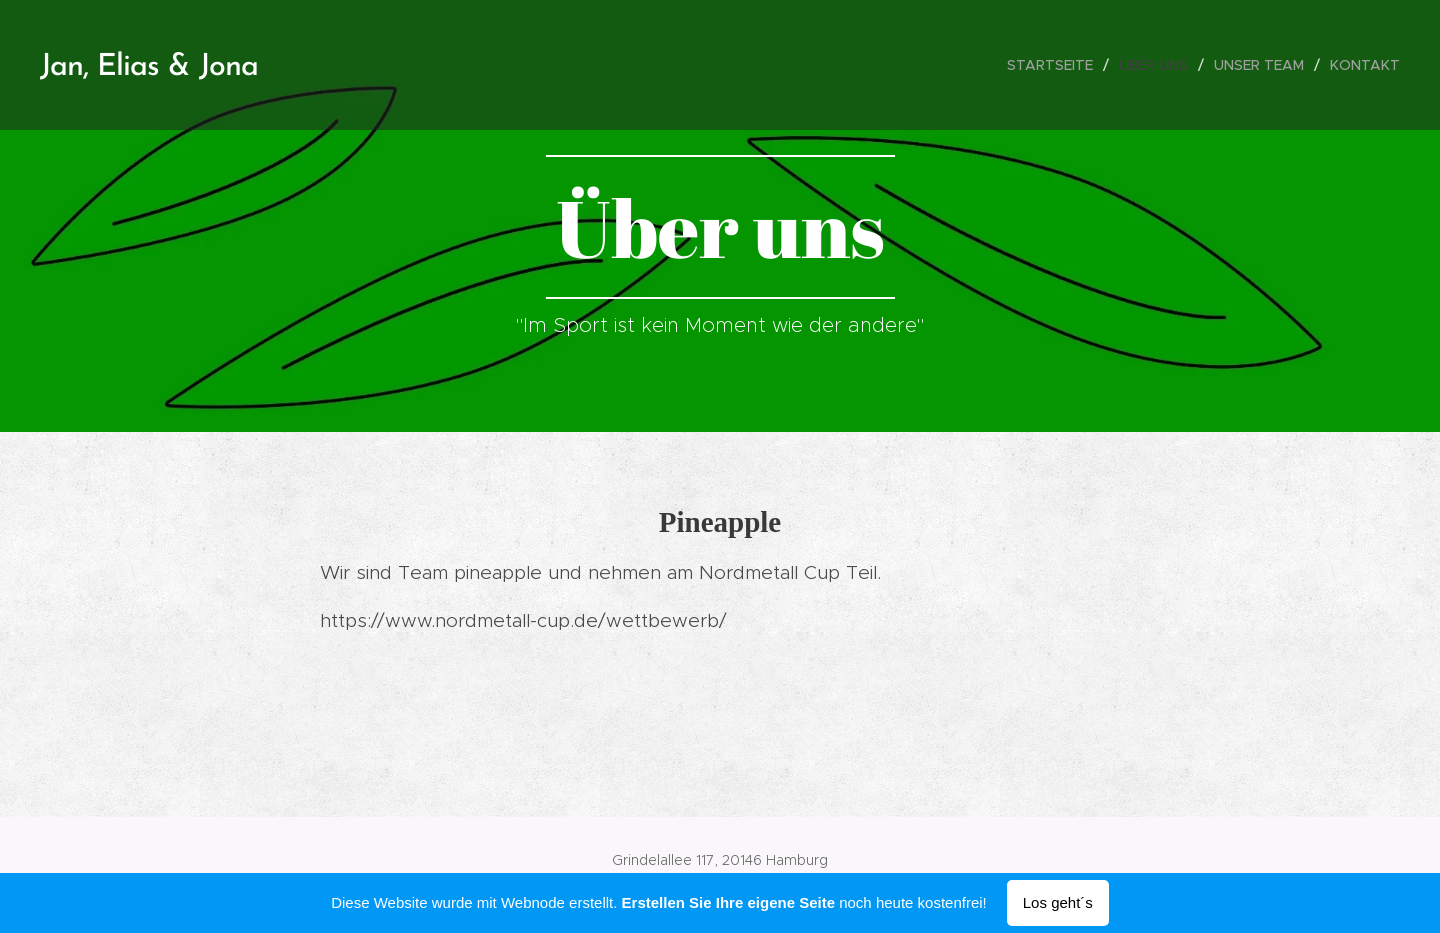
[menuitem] (1055, 65)
